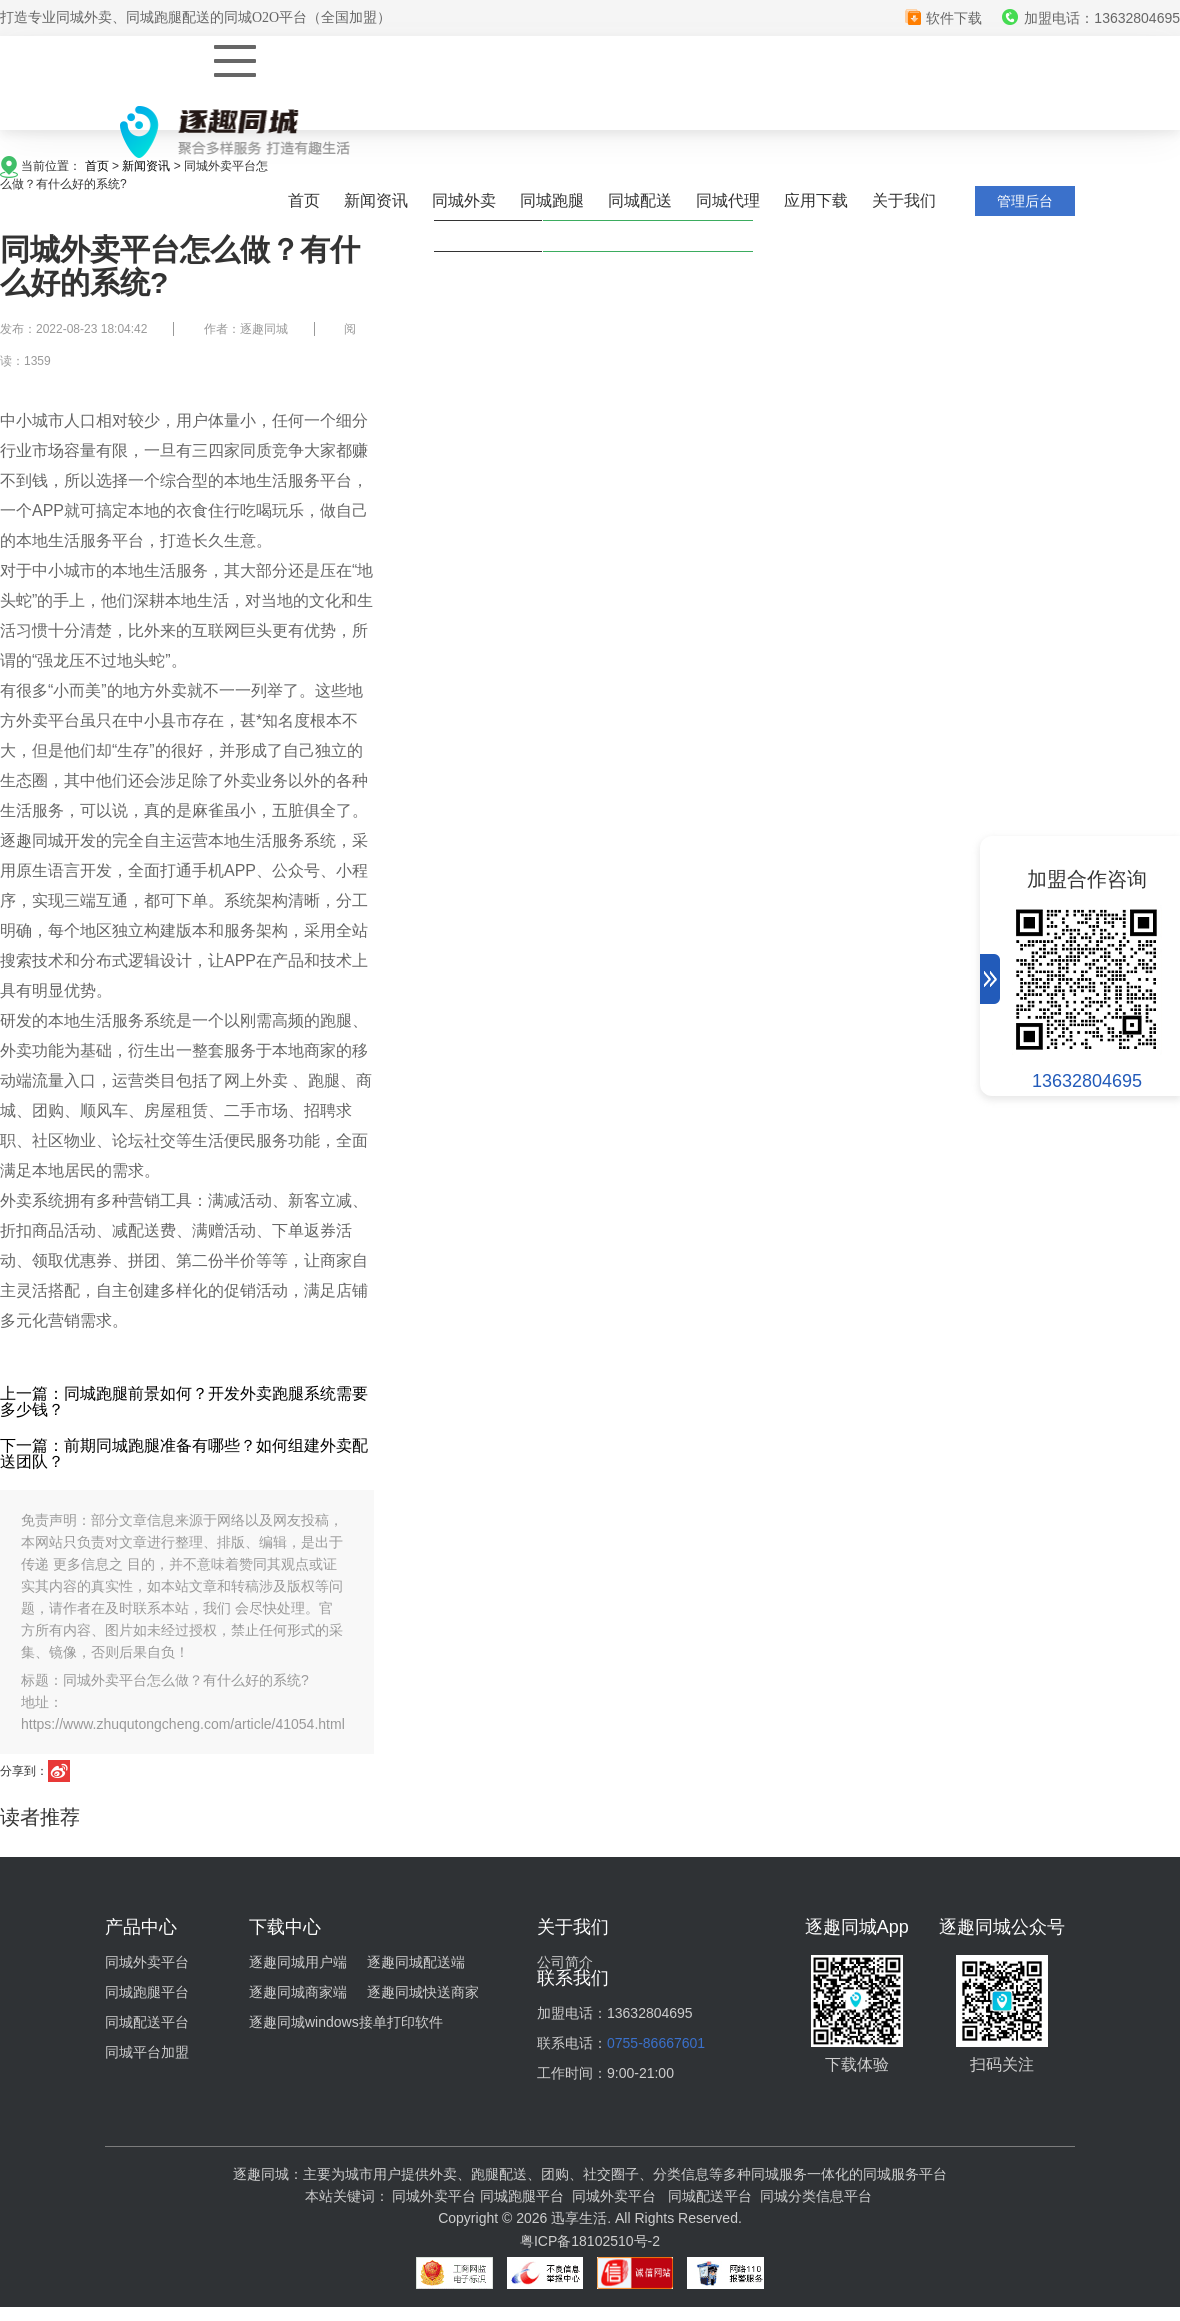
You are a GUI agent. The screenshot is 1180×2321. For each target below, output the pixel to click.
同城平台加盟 (147, 2052)
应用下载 (816, 200)
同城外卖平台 (147, 1962)
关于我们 (904, 200)
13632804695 (1087, 1081)
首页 (304, 200)
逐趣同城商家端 (298, 1992)
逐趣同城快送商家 (423, 1992)
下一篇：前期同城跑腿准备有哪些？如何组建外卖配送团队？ (184, 1453)
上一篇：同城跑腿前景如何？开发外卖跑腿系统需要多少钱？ (184, 1401)
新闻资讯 (376, 200)
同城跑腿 (552, 200)
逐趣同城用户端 (298, 1962)
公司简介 (565, 1962)
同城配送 (640, 200)
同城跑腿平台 (147, 1992)
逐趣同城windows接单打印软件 (346, 2022)
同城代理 (728, 200)
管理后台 (1025, 201)
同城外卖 (464, 200)
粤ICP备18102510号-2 (590, 2241)
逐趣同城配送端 (416, 1962)
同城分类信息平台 (816, 2196)
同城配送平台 (147, 2022)
